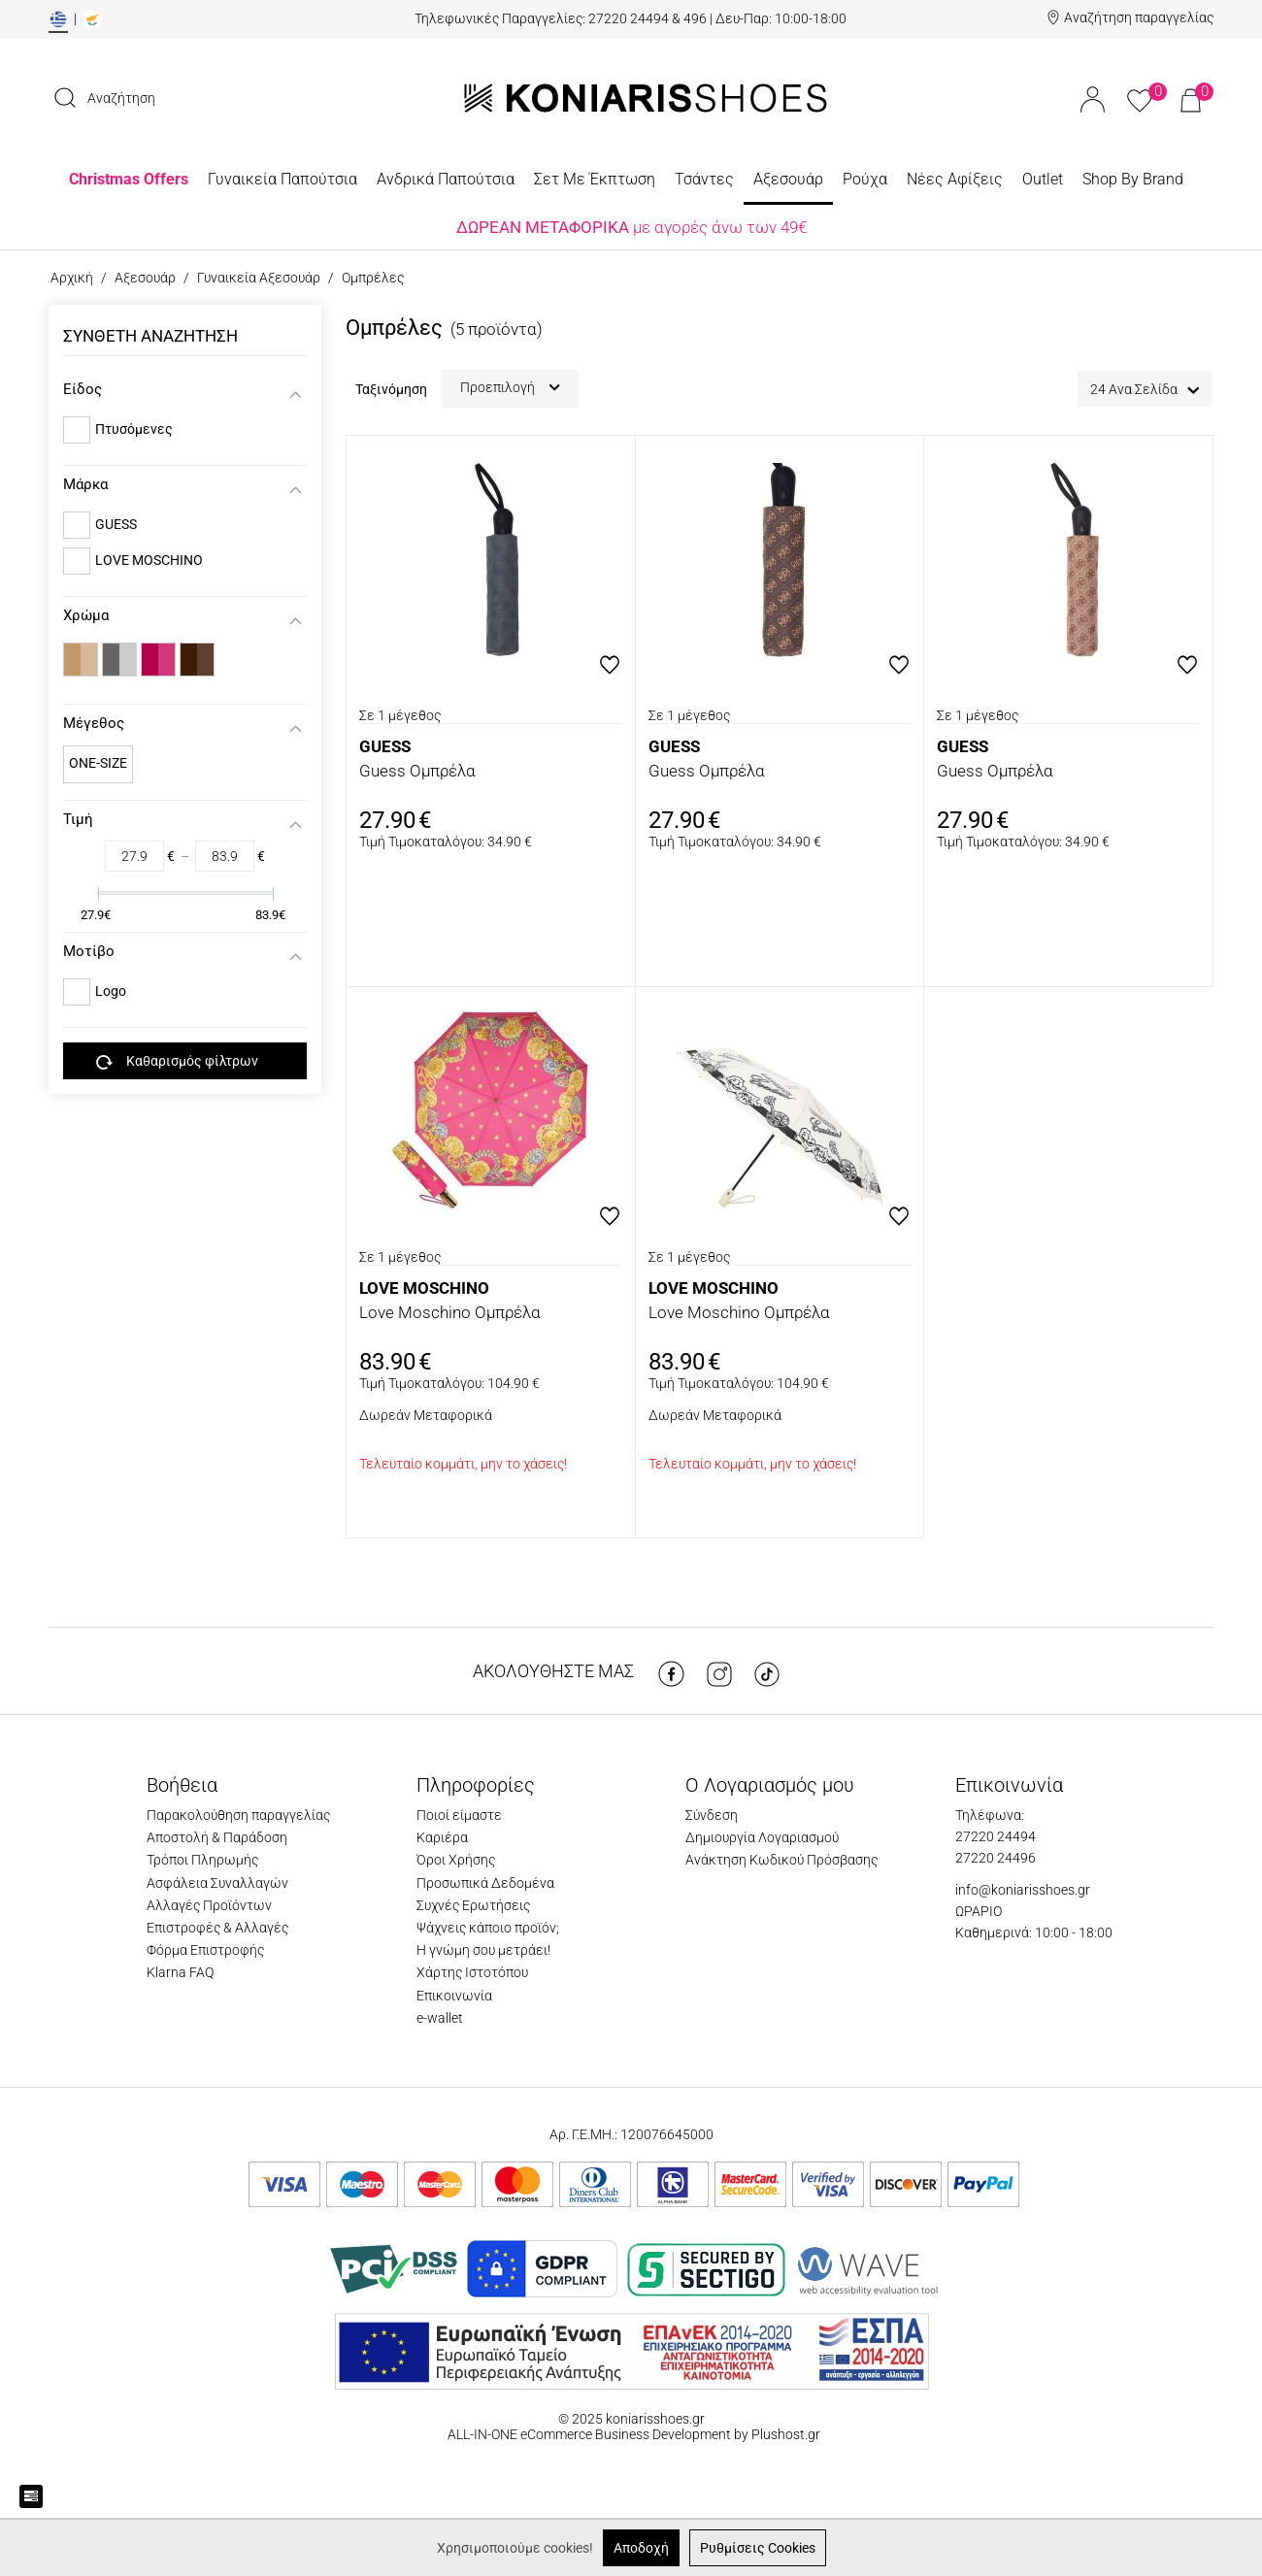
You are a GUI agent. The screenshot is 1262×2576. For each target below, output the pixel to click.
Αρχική (71, 277)
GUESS (116, 524)
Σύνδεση (711, 1815)
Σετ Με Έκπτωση (594, 179)
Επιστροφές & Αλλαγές (217, 1927)
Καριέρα (442, 1837)
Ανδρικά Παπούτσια (446, 179)
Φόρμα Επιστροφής (205, 1950)
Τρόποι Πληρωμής (202, 1859)
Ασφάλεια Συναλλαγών (217, 1883)
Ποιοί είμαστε (459, 1815)
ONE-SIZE (98, 763)
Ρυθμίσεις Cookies (757, 2548)
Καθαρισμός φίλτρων (177, 1062)
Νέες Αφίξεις (955, 179)
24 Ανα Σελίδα (1144, 390)
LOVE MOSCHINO (149, 560)
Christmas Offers (128, 179)
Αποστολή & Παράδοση (217, 1837)
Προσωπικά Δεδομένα (485, 1883)
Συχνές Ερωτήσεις (473, 1905)
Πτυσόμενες (134, 429)
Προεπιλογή (510, 387)
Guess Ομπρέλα (417, 770)
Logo (110, 991)
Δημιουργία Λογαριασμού (762, 1837)
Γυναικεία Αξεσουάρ (258, 277)
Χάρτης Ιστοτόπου (472, 1972)
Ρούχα (865, 179)
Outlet (1042, 179)
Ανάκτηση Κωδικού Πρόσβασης (781, 1859)
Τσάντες (704, 179)
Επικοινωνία (454, 1995)
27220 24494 (995, 1836)
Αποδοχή (641, 2548)
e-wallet (439, 2018)
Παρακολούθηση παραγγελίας (238, 1815)
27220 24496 (995, 1858)
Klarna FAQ (180, 1972)
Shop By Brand (1132, 179)
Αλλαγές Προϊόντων (209, 1905)
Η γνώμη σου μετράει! (483, 1950)
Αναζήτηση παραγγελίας (1138, 17)
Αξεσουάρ (788, 179)
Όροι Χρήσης (455, 1859)
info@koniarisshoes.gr (1022, 1890)
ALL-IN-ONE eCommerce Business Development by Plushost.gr (632, 2434)
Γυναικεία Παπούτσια (282, 179)
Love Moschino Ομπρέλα (450, 1312)
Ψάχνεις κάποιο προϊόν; (487, 1927)
